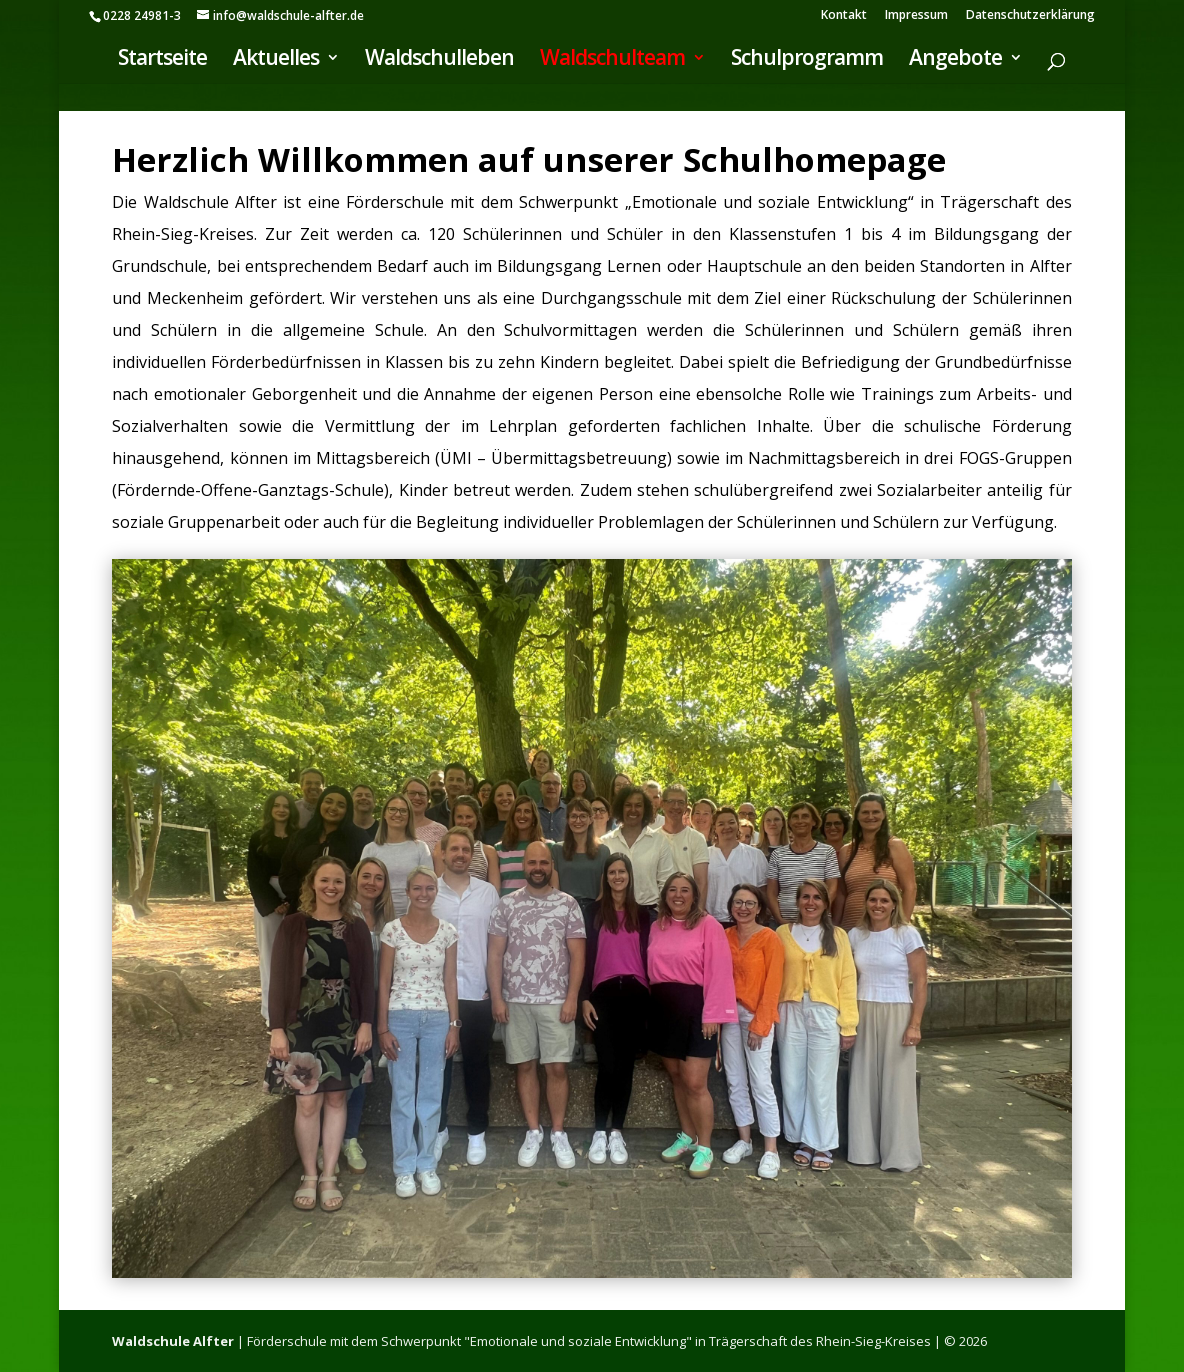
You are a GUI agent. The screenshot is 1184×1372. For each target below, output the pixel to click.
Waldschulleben (439, 60)
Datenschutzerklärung (1030, 16)
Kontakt (844, 16)
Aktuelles (276, 60)
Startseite (162, 60)
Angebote (955, 60)
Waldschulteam (612, 60)
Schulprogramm (807, 60)
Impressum (916, 16)
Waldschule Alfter (173, 1341)
